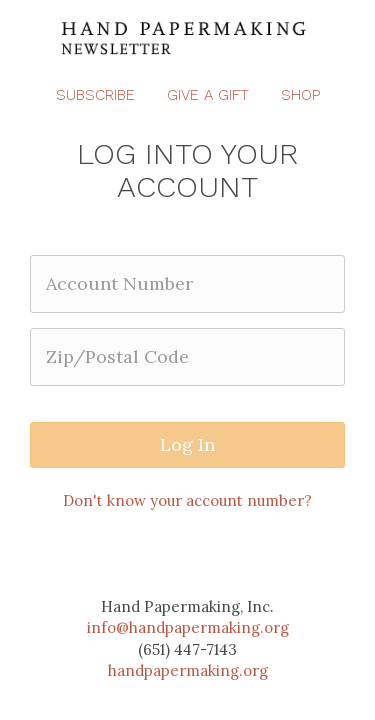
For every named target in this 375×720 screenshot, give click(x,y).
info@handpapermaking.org (188, 627)
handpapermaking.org (188, 670)
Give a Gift (208, 95)
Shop (300, 95)
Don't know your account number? (187, 500)
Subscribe (95, 95)
